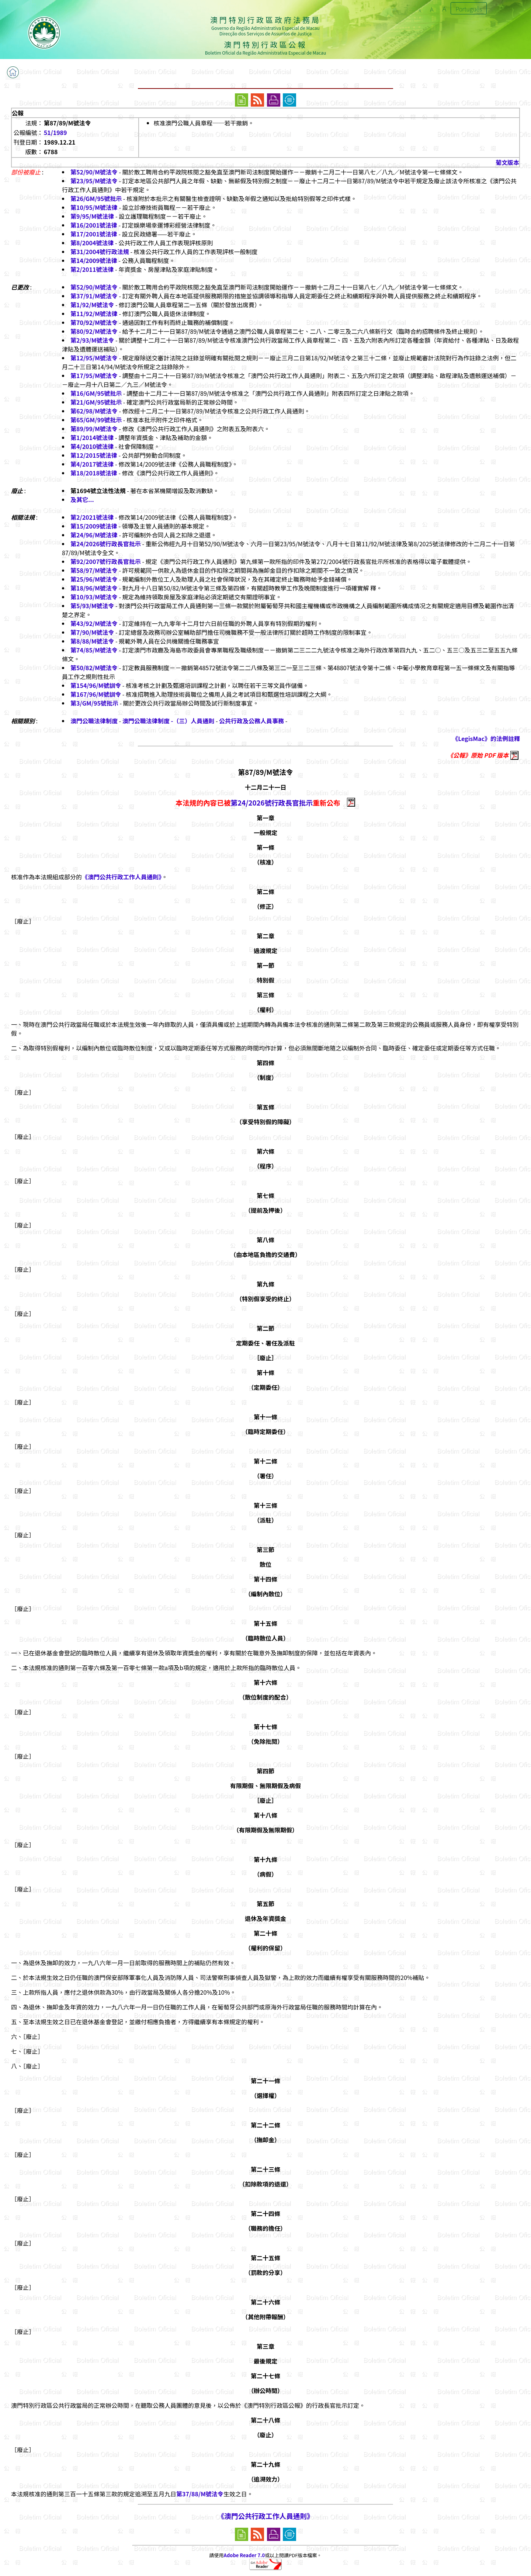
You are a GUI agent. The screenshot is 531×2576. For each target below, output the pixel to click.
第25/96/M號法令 (94, 579)
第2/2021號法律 (92, 517)
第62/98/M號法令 (94, 410)
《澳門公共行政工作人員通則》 (122, 876)
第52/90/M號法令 (94, 171)
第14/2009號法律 (93, 260)
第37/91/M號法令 (94, 295)
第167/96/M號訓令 (95, 694)
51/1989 (55, 132)
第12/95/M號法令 (94, 357)
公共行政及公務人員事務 (251, 720)
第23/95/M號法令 (94, 180)
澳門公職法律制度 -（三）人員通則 (168, 720)
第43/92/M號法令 (94, 623)
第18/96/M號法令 (94, 588)
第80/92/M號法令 (94, 331)
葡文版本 (507, 162)
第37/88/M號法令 (199, 2493)
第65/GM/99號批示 (96, 419)
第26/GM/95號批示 (96, 198)
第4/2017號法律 (92, 464)
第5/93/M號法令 (92, 605)
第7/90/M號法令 (92, 632)
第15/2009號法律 (93, 526)
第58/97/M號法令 (94, 570)
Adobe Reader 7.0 (244, 2555)
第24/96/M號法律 (94, 534)
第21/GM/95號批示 (96, 402)
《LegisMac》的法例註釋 (486, 738)
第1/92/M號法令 (92, 304)
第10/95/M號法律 (94, 207)
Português (468, 8)
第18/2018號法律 (93, 472)
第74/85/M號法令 (94, 649)
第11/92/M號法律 (94, 313)
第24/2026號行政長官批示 (105, 543)
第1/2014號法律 (92, 437)
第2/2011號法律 (92, 269)
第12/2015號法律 (93, 455)
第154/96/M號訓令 (95, 685)
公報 (18, 112)
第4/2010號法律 (92, 446)
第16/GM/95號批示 (96, 393)
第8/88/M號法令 (92, 641)
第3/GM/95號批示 (94, 703)
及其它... (82, 499)
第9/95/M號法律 (92, 216)
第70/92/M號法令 (94, 322)
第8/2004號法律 (92, 242)
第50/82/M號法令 (94, 667)
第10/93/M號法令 (94, 596)
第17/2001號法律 (93, 233)
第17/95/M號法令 (94, 375)
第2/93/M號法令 (92, 340)
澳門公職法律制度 (94, 720)
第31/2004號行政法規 (99, 251)
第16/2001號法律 (93, 225)
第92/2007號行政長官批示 (105, 561)
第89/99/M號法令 (94, 428)
